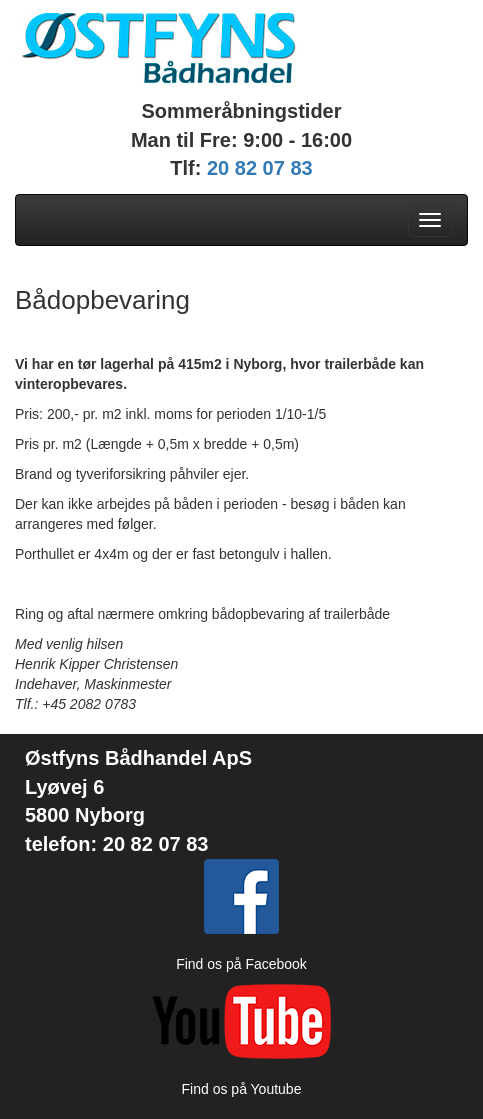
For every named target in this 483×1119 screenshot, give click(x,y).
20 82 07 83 (260, 168)
